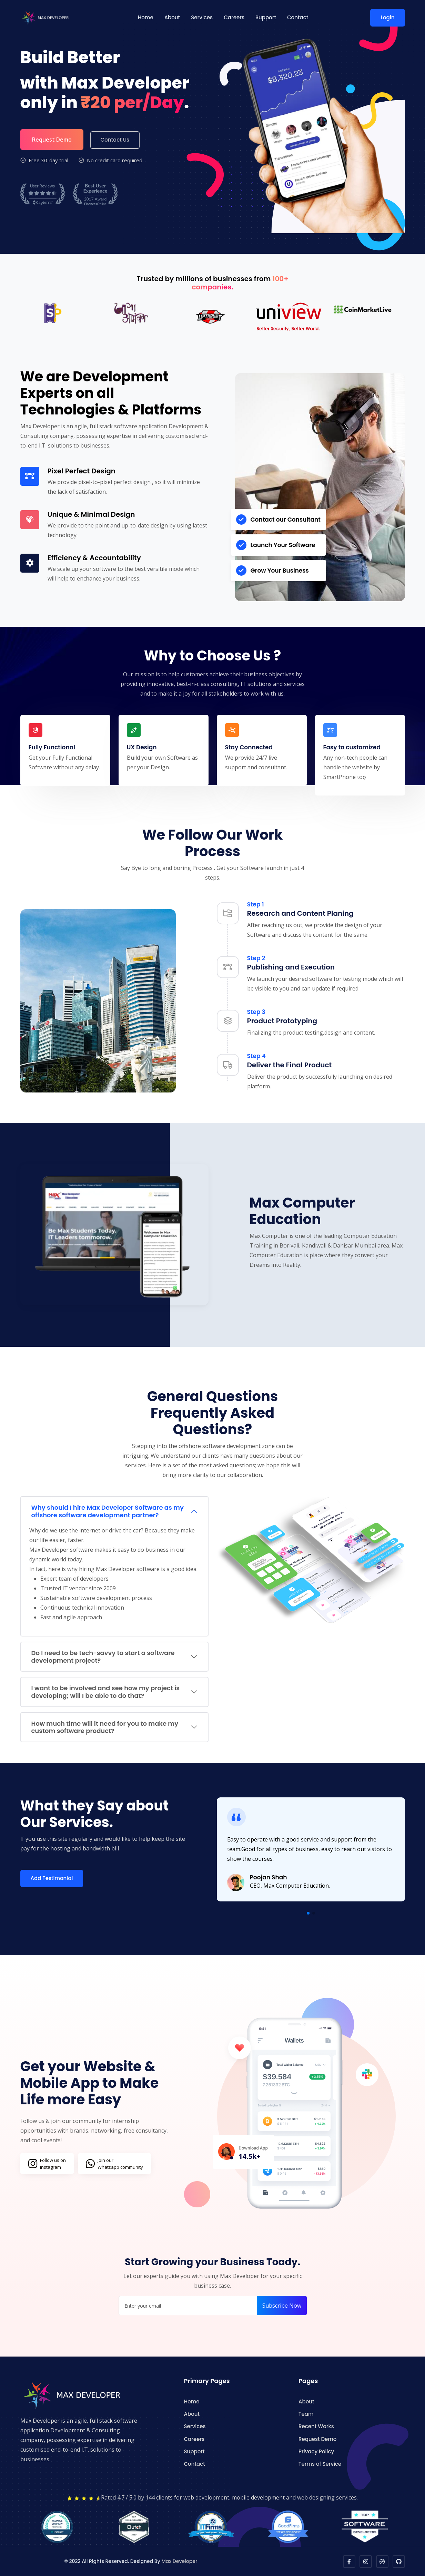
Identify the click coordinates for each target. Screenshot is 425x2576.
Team (305, 2414)
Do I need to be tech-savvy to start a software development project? (103, 1657)
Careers (234, 17)
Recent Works (316, 2426)
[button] (308, 1913)
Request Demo (52, 139)
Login (387, 17)
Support (265, 17)
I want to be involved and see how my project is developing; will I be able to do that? (105, 1692)
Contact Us (115, 139)
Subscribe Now (281, 2305)
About (172, 17)
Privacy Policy (316, 2451)
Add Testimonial (52, 1878)
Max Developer (179, 2561)
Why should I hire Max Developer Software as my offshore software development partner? (107, 1511)
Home (145, 17)
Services (202, 17)
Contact (297, 17)
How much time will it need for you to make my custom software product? (105, 1727)
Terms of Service (319, 2463)
